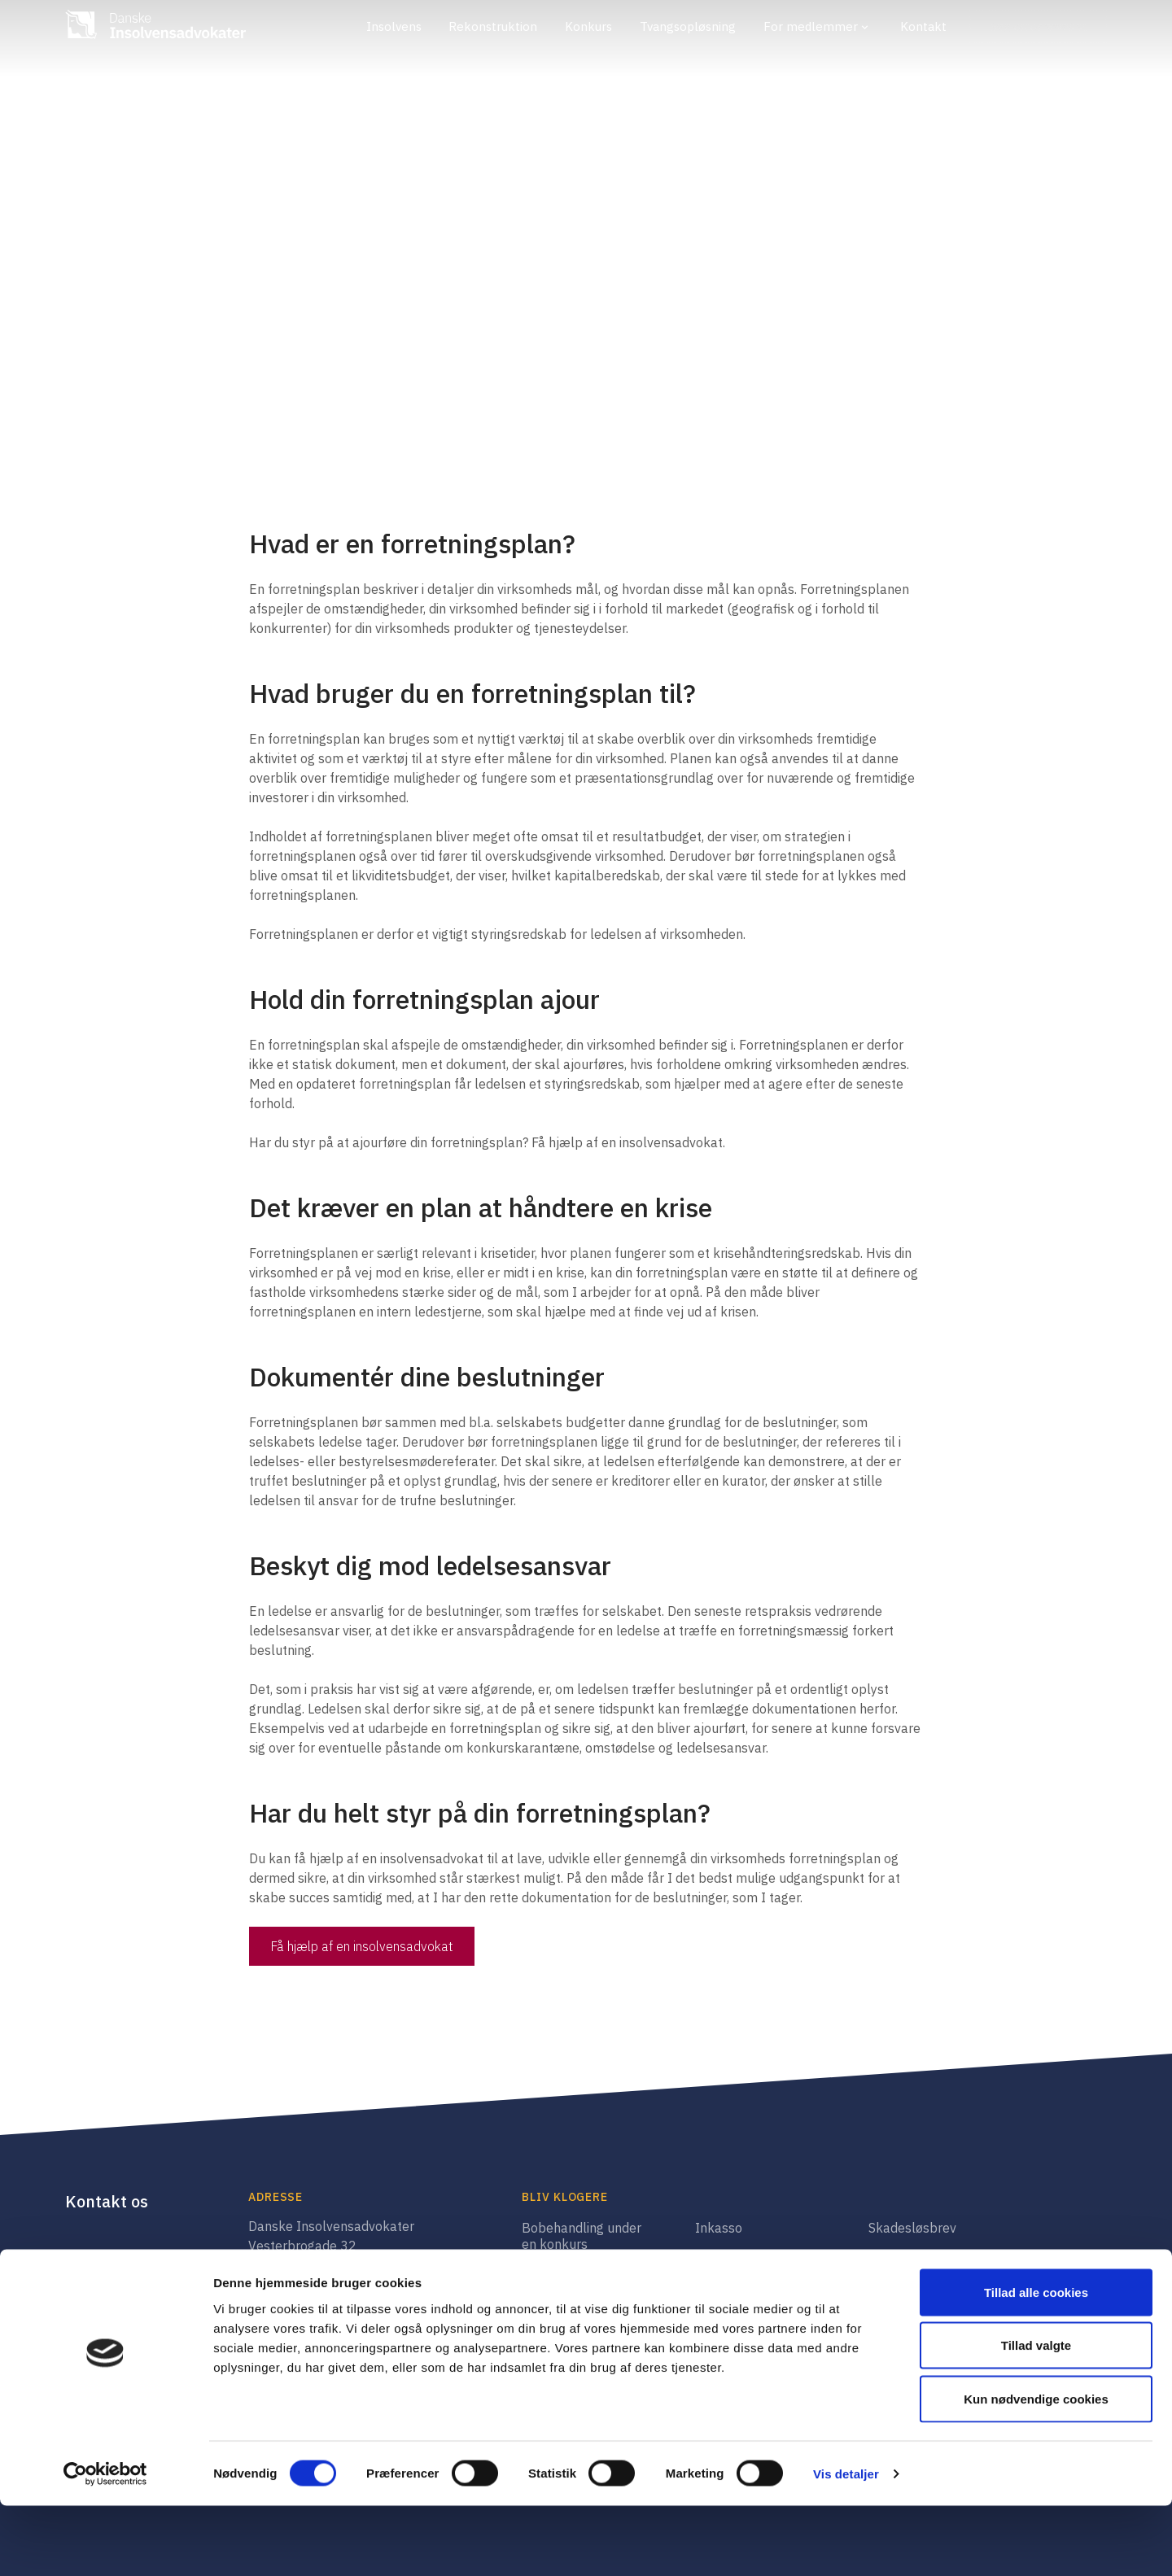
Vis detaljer (846, 2544)
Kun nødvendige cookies (1036, 2469)
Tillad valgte (1036, 2416)
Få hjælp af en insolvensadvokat (361, 1946)
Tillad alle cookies (1036, 2362)
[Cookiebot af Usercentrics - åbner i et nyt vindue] (105, 2544)
